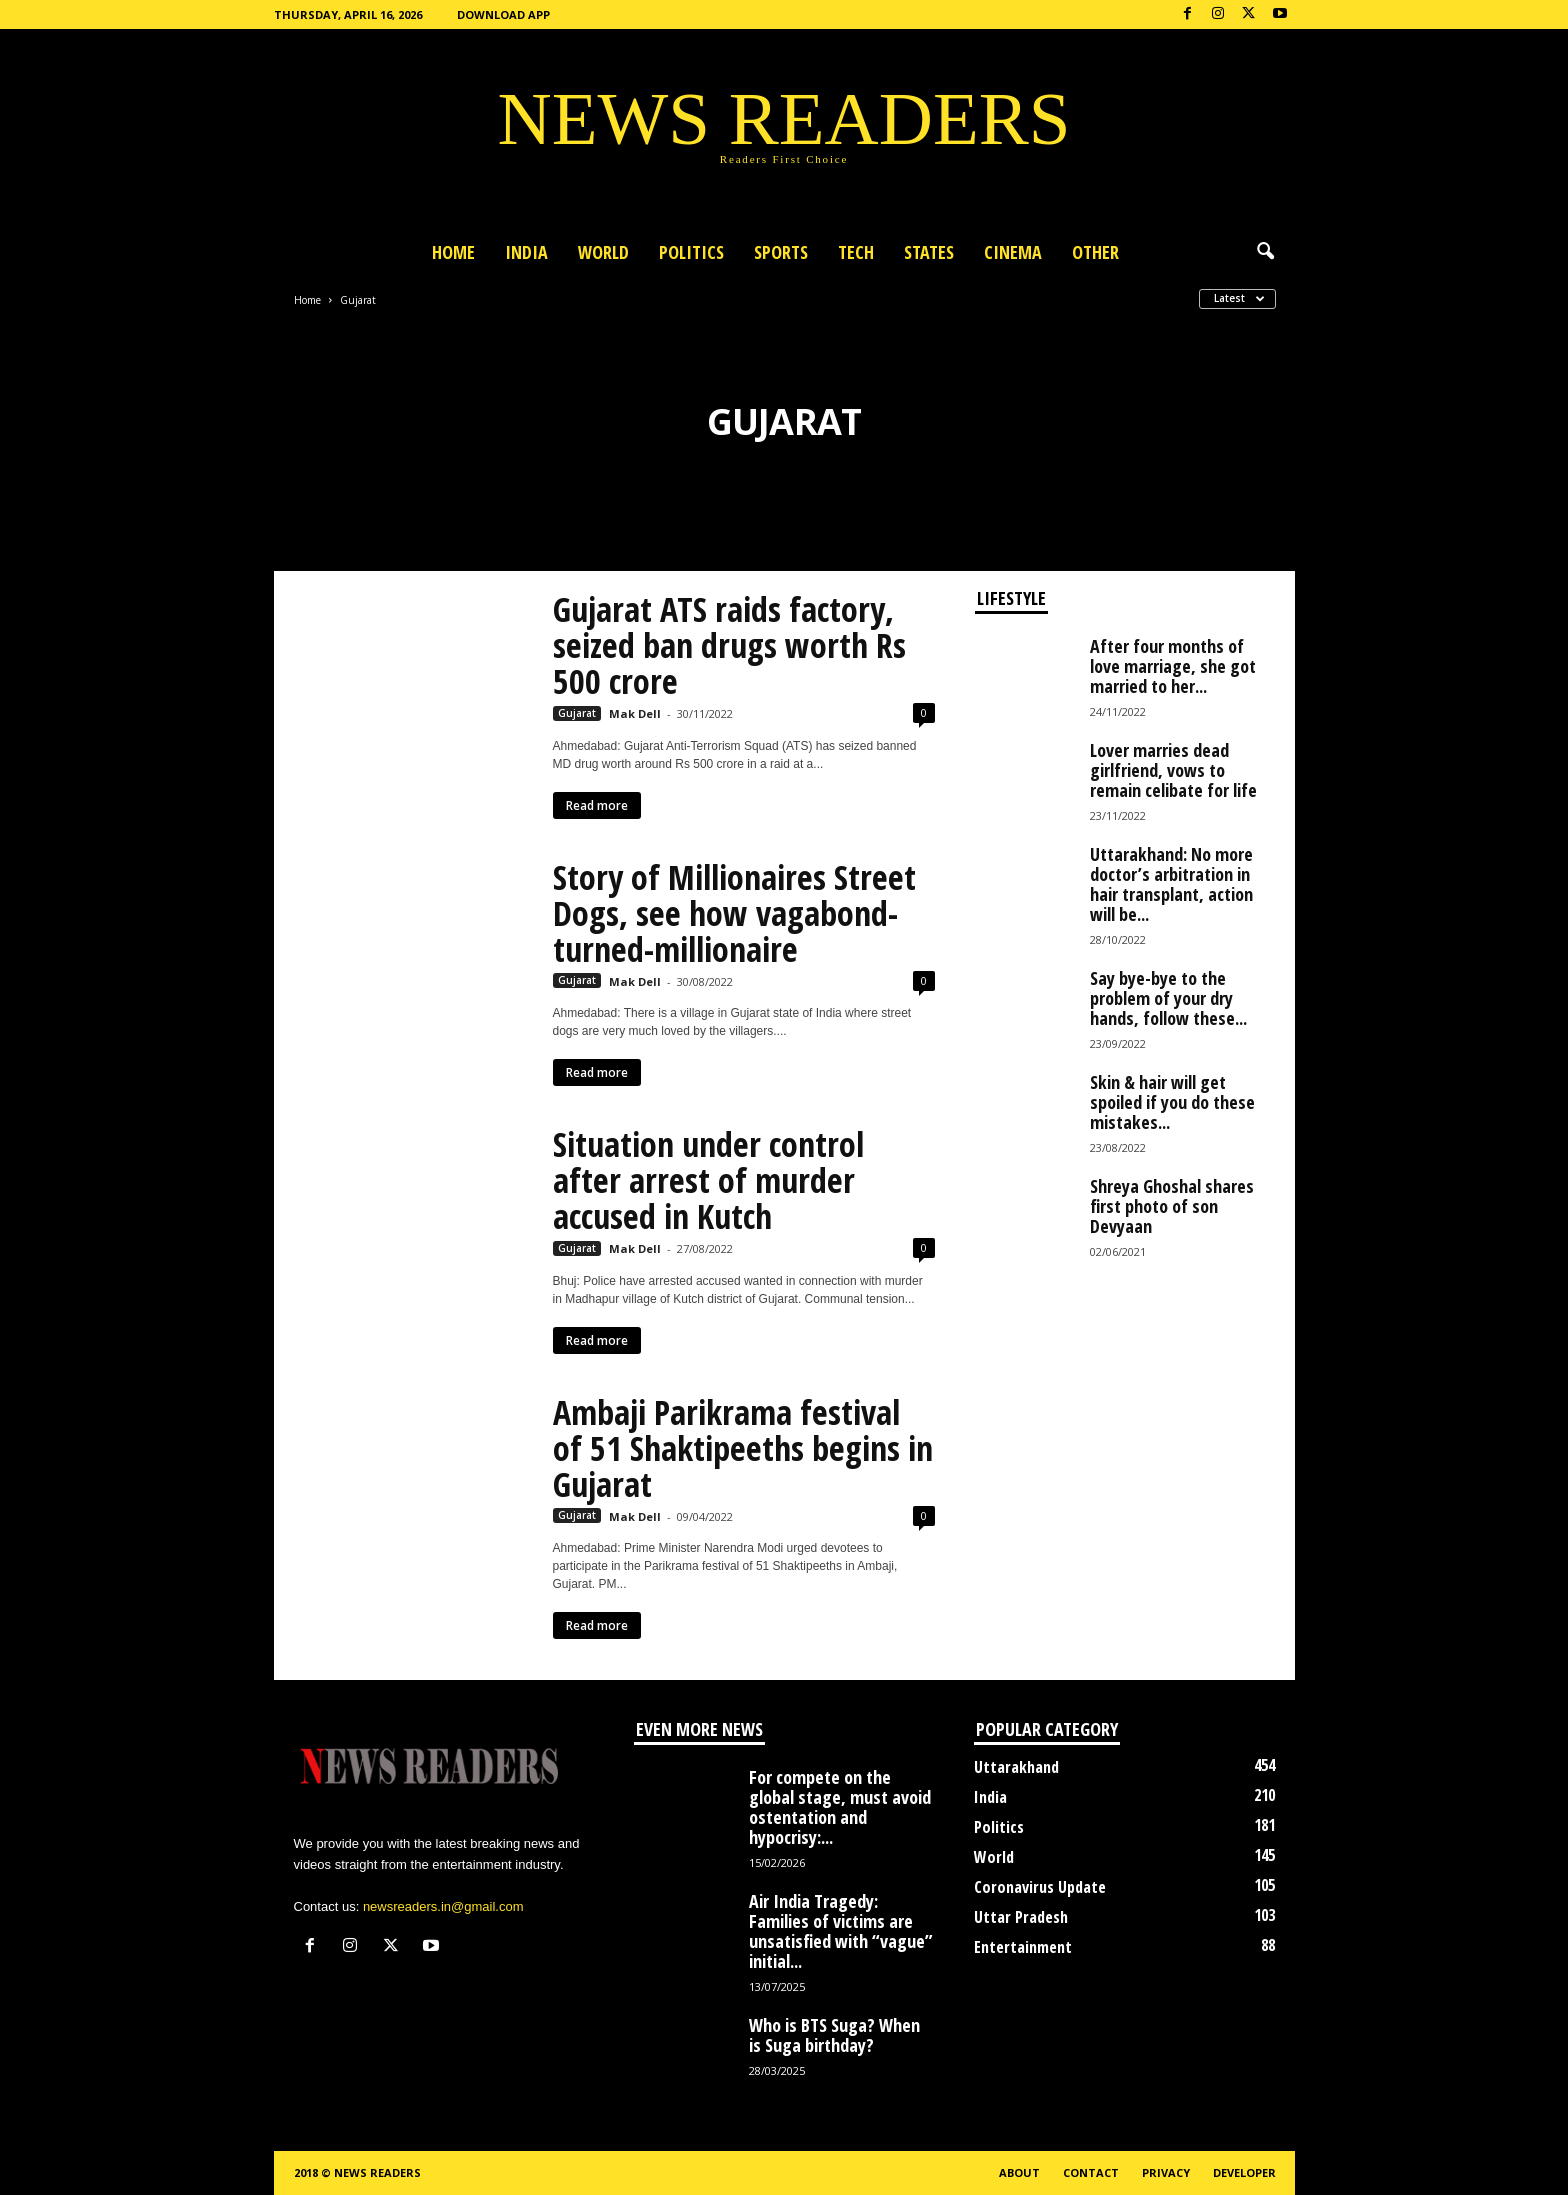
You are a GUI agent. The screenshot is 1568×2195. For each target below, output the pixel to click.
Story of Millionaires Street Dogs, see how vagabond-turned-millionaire (734, 913)
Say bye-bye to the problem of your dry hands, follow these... (1168, 998)
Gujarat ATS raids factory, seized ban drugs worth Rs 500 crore (729, 645)
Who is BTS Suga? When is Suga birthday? (834, 2035)
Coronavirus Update (1040, 1887)
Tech (856, 252)
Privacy (1166, 2172)
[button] (1265, 252)
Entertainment (1023, 1947)
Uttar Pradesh (1021, 1917)
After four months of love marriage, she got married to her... (1173, 666)
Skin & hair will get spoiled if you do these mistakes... (1172, 1102)
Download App (503, 14)
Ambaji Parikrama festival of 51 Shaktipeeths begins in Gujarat (743, 1448)
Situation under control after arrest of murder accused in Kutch (708, 1180)
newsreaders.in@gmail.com (443, 1906)
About (1019, 2172)
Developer (1244, 2172)
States (929, 252)
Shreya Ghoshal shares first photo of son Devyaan (1172, 1206)
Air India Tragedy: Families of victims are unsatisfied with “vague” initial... (841, 1931)
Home (453, 252)
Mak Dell (635, 713)
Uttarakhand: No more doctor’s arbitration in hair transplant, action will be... (1171, 884)
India (526, 252)
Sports (781, 252)
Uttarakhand (1016, 1767)
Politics (691, 252)
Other (1095, 252)
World (603, 252)
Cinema (1013, 252)
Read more (597, 805)
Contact (1091, 2172)
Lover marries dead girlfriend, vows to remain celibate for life (1173, 770)
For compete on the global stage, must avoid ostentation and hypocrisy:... (840, 1807)
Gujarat (577, 713)
